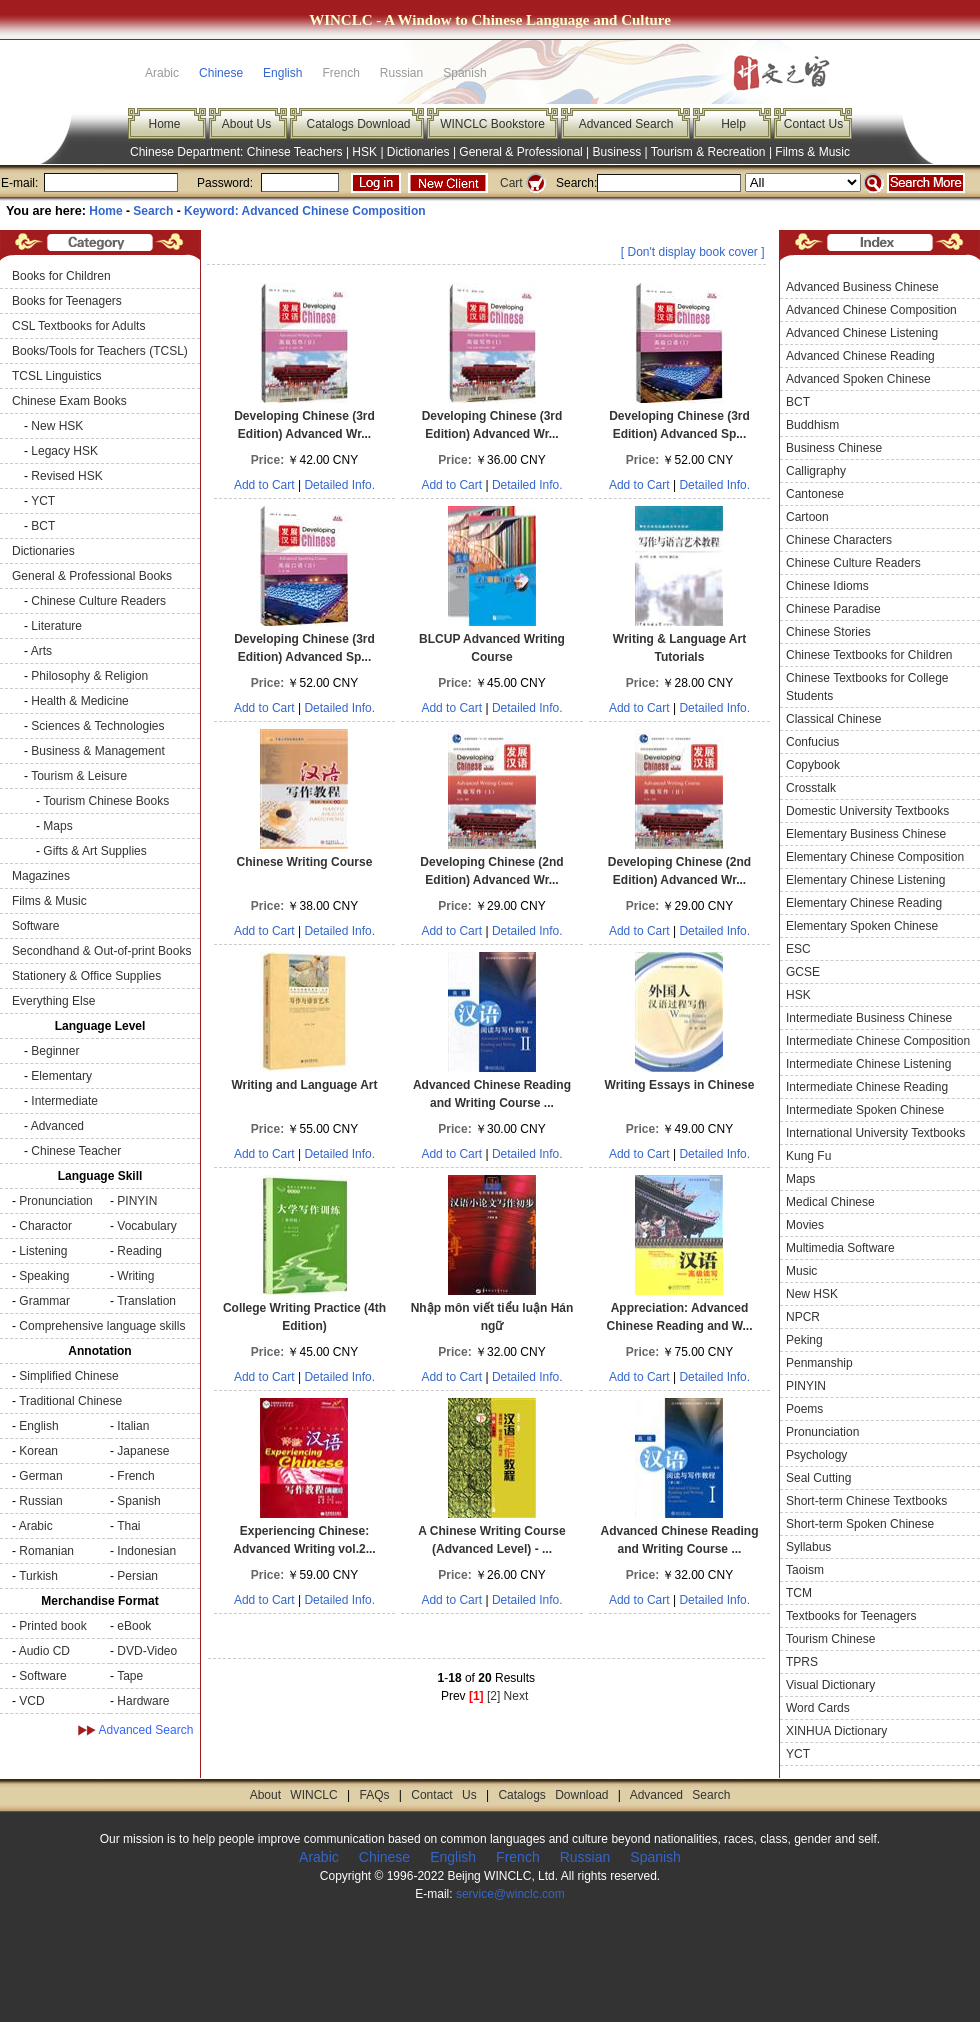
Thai (128, 1526)
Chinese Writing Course (305, 862)
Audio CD (44, 1651)
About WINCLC (294, 1795)
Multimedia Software (840, 1248)
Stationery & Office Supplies (86, 976)
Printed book (52, 1626)
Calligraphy (816, 471)
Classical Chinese (833, 719)
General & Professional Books (92, 576)
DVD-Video (147, 1651)
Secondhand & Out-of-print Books (101, 951)
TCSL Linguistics (57, 376)
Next (516, 1696)
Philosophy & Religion (89, 676)
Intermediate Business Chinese (869, 1018)
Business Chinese (834, 448)
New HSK (57, 426)
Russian (40, 1501)
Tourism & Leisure (79, 776)
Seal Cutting (818, 1478)
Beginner (55, 1051)
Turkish (38, 1576)
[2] (493, 1696)
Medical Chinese (830, 1202)
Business (617, 152)
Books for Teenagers (67, 301)
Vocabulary (146, 1226)
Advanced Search (626, 124)
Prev (453, 1696)
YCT (43, 501)
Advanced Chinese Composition (871, 310)
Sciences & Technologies (97, 726)
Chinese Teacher (76, 1151)
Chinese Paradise (833, 609)
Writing (135, 1276)
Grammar (44, 1301)
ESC (798, 949)
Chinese (221, 73)
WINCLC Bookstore (492, 124)
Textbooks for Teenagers (851, 1616)
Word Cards (818, 1708)
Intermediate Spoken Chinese (865, 1110)
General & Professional (520, 152)
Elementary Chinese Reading (864, 903)
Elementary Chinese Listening (865, 880)
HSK (364, 152)
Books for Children (61, 276)
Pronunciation (55, 1201)
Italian (133, 1426)
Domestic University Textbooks (867, 811)
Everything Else (53, 1001)
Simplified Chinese (68, 1376)
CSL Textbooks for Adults (78, 326)
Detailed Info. (339, 485)
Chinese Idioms (827, 586)
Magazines (41, 876)
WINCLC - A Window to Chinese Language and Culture (490, 20)
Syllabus (808, 1547)
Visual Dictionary (830, 1685)
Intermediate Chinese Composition (878, 1041)
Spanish (138, 1501)
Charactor (45, 1226)
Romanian (46, 1551)
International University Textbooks (875, 1133)
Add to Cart (264, 485)
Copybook (813, 765)
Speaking (44, 1276)
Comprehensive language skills (102, 1326)
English (282, 73)
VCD (31, 1701)
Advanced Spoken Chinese (858, 379)
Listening (43, 1251)
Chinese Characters (839, 540)
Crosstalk (811, 788)
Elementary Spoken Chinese (862, 926)
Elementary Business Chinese (866, 834)
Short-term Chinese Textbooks (866, 1501)
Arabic (36, 1526)
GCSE (803, 972)
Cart (511, 183)
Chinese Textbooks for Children (869, 655)
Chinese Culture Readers (98, 601)
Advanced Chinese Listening (862, 333)
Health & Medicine (79, 701)
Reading (139, 1251)
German (40, 1476)
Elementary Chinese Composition (875, 857)
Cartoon (807, 517)
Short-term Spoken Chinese (860, 1524)
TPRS (802, 1662)
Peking (804, 1340)
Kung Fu (808, 1156)
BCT (43, 526)
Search (153, 211)
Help (733, 124)
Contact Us (813, 124)
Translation (146, 1301)
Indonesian (146, 1551)
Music (801, 1271)
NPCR (803, 1317)
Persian (137, 1576)
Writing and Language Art (304, 1085)
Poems (804, 1409)
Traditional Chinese (70, 1401)
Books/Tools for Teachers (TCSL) (100, 351)
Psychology (816, 1455)
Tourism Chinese (830, 1639)
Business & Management (97, 751)
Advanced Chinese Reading (860, 356)
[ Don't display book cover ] (693, 252)
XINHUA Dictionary (836, 1731)
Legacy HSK (64, 451)
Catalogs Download (358, 124)
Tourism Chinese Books (106, 801)
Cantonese (815, 494)
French (135, 1476)
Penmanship (819, 1363)
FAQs (374, 1795)
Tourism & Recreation (708, 152)
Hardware (143, 1701)
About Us (246, 124)
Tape (130, 1676)
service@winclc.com (510, 1894)
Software (35, 926)
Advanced (57, 1126)
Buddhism (812, 425)
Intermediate (64, 1101)
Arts (41, 651)
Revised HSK (66, 476)
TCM (799, 1593)
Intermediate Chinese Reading (867, 1087)
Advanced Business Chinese (862, 287)
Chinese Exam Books (69, 401)
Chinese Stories (828, 632)
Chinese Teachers (295, 152)
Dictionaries (418, 152)
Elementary (61, 1076)
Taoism (805, 1570)
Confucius (812, 742)
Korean (38, 1451)
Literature (56, 626)
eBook (134, 1626)
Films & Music (812, 152)
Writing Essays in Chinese (680, 1085)
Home (164, 124)
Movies (805, 1225)
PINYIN (137, 1201)
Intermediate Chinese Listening (868, 1064)
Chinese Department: (188, 152)
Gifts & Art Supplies (94, 851)
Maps (57, 826)
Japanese (143, 1451)
